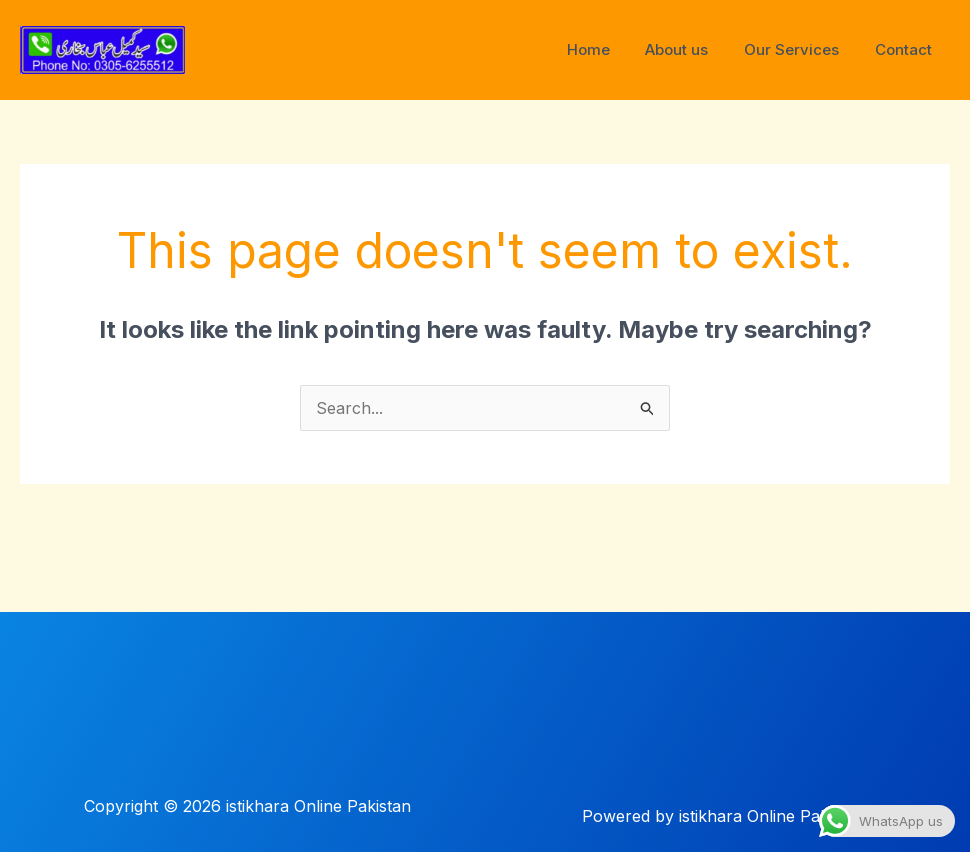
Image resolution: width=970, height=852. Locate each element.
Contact (906, 49)
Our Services (800, 49)
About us (691, 49)
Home (608, 49)
